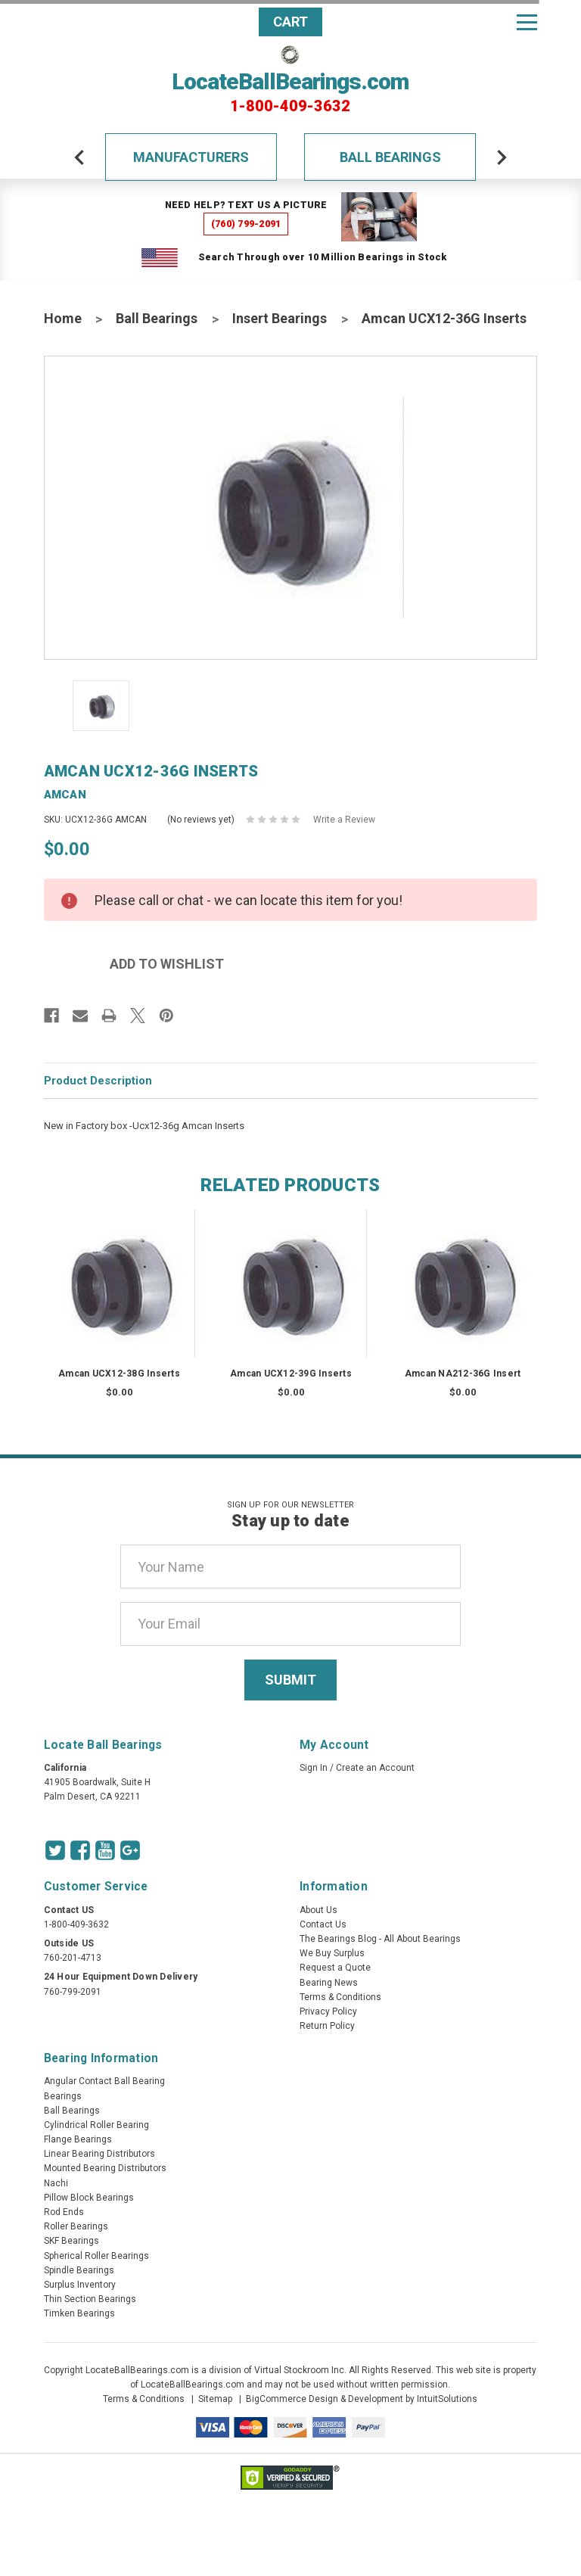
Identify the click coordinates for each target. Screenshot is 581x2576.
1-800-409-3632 (290, 106)
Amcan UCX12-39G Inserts (291, 1373)
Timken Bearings (79, 2313)
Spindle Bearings (79, 2270)
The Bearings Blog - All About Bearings (380, 1939)
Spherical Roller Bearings (96, 2256)
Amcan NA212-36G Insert (463, 1373)
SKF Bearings (71, 2240)
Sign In (314, 1767)
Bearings (63, 2096)
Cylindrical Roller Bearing (96, 2125)
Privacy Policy (328, 2011)
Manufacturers (191, 157)
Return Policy (327, 2026)
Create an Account (375, 1767)
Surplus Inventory (80, 2284)
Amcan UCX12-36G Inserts (444, 318)
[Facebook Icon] (80, 1850)
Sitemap (215, 2399)
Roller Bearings (76, 2226)
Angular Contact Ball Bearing (104, 2081)
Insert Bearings (279, 318)
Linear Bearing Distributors (99, 2153)
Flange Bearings (78, 2139)
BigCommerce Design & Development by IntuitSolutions (361, 2399)
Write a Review (344, 819)
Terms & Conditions (340, 1997)
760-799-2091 (72, 1991)
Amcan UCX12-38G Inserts (119, 1373)
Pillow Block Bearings (89, 2197)
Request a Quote (335, 1967)
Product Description (98, 1080)
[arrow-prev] (79, 157)
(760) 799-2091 (246, 223)
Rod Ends (64, 2212)
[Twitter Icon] (55, 1850)
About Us (318, 1910)
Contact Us (323, 1924)
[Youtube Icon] (105, 1850)
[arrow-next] (501, 157)
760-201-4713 (72, 1957)
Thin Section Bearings (90, 2299)
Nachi (56, 2183)
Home (63, 318)
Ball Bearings (390, 157)
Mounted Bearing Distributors (105, 2168)
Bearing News (329, 1982)
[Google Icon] (130, 1850)
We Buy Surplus (332, 1953)
